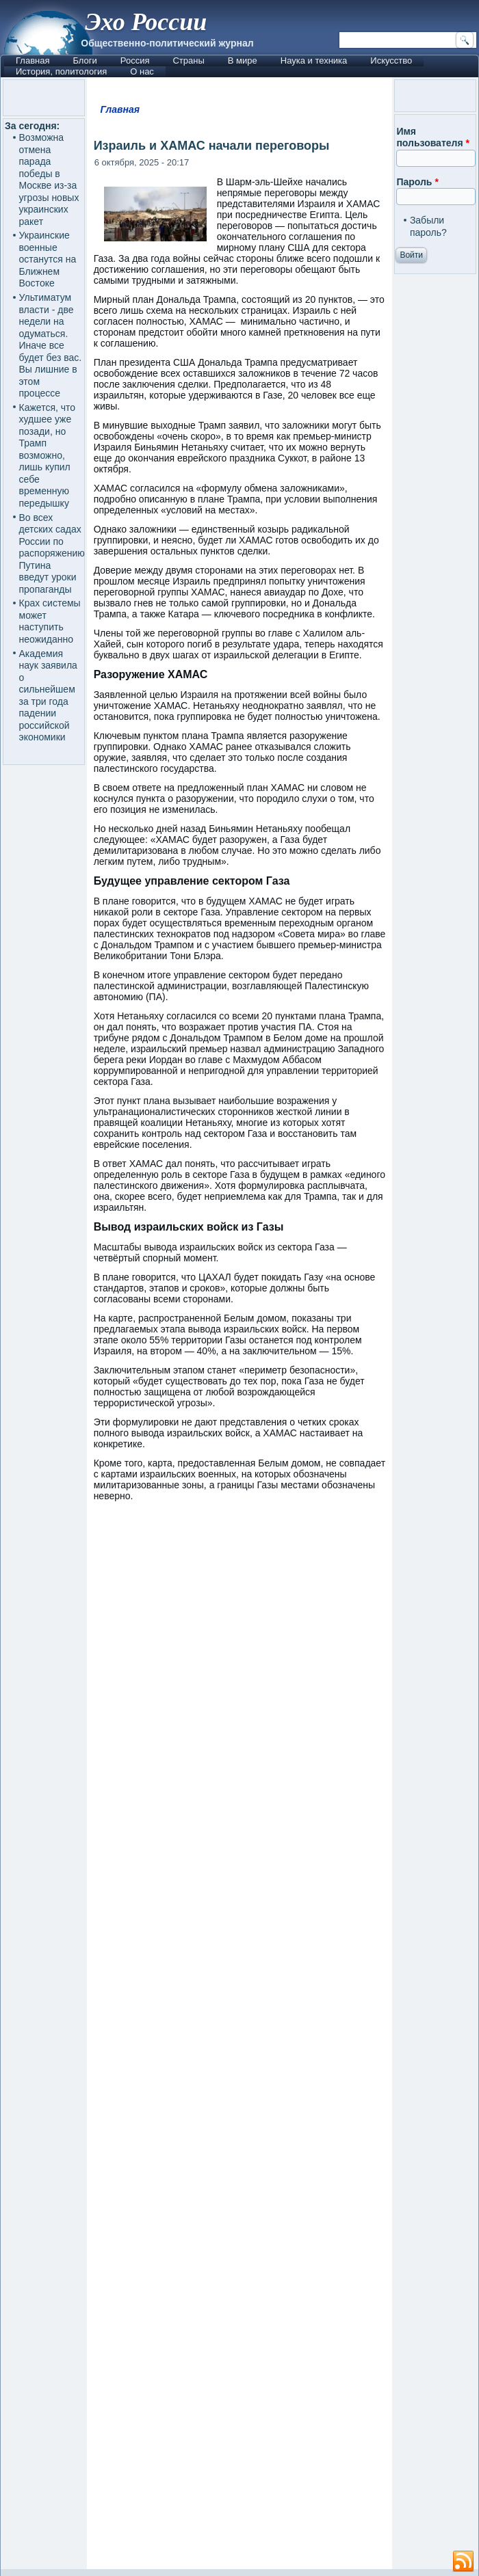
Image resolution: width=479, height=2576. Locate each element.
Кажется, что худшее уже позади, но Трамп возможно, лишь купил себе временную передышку (47, 455)
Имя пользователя (432, 137)
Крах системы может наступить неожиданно (50, 621)
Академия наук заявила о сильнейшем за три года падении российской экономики (48, 695)
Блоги (84, 60)
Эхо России (146, 22)
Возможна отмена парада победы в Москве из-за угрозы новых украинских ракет (49, 179)
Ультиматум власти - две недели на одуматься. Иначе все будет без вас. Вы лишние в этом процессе (50, 345)
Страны (188, 60)
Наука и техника (314, 60)
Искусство (391, 60)
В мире (242, 60)
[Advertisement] (240, 2041)
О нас (142, 71)
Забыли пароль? (428, 226)
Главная (32, 60)
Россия (135, 60)
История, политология (61, 71)
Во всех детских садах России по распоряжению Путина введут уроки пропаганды (52, 553)
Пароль (417, 181)
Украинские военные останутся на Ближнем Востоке (48, 259)
